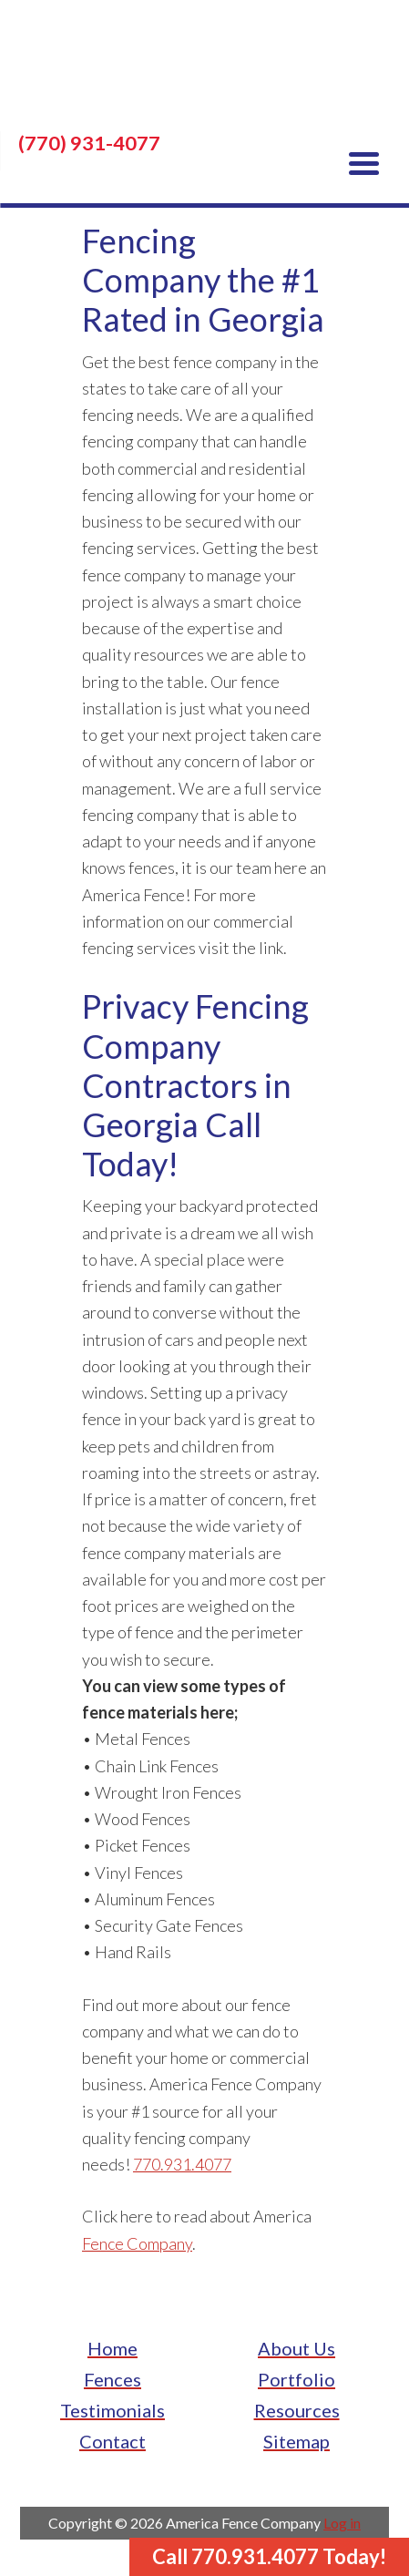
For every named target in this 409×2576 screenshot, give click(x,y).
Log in (342, 2522)
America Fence (204, 72)
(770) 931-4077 (89, 143)
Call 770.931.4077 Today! (269, 2556)
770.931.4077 (182, 2164)
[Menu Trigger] (364, 162)
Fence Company (137, 2243)
